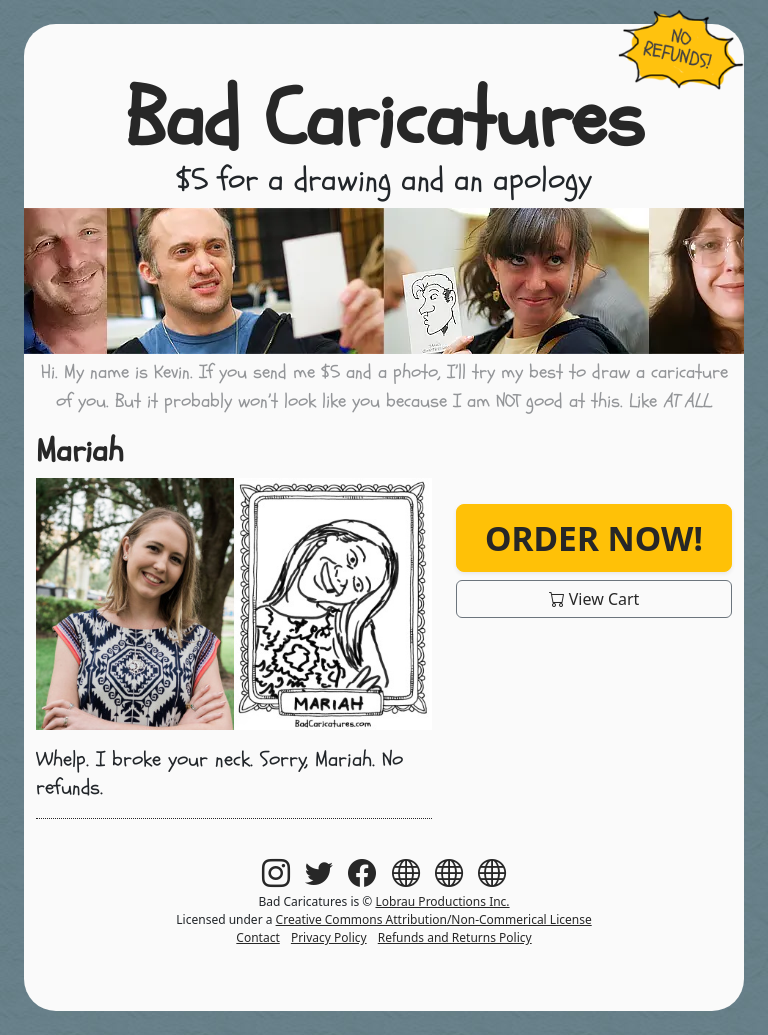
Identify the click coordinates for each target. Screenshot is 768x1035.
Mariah (79, 451)
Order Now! (594, 538)
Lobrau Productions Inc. (442, 901)
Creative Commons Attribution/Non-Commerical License (434, 919)
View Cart (594, 599)
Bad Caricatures (384, 120)
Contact (257, 937)
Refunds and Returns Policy (455, 937)
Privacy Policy (329, 937)
